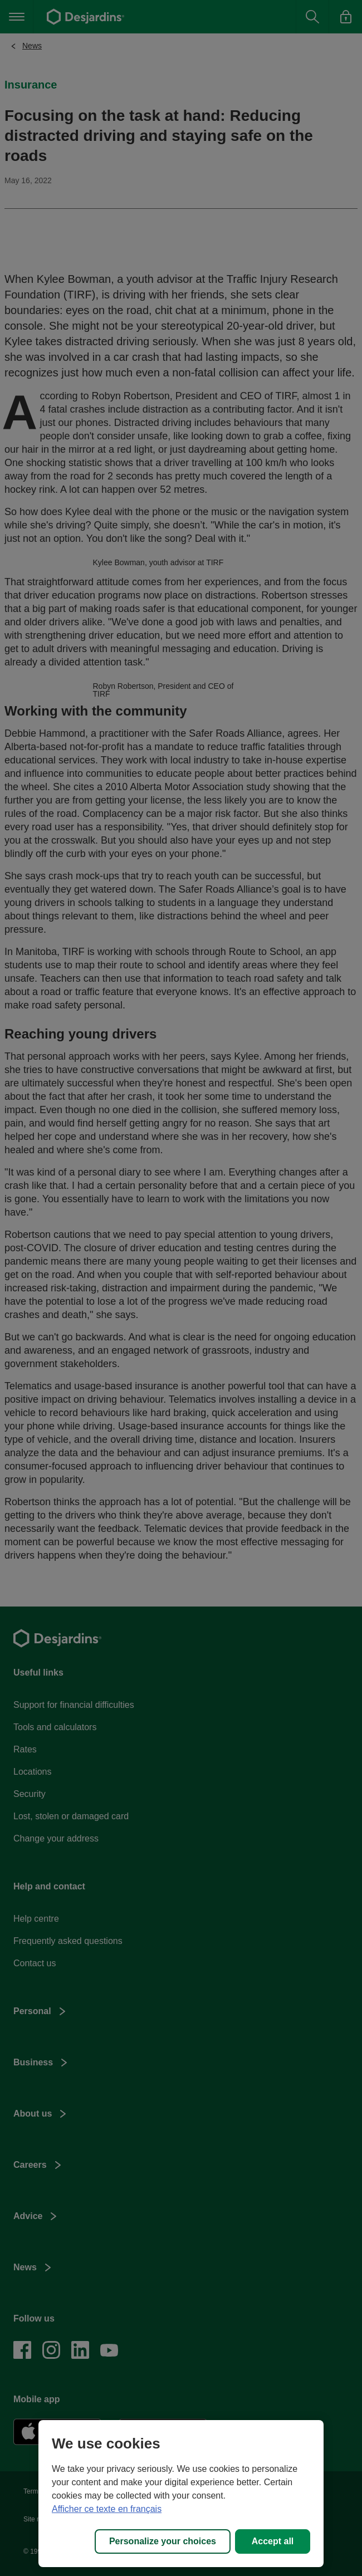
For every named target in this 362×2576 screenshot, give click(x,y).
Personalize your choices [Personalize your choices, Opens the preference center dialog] (162, 2541)
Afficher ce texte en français (107, 2509)
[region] (181, 2493)
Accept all (273, 2541)
